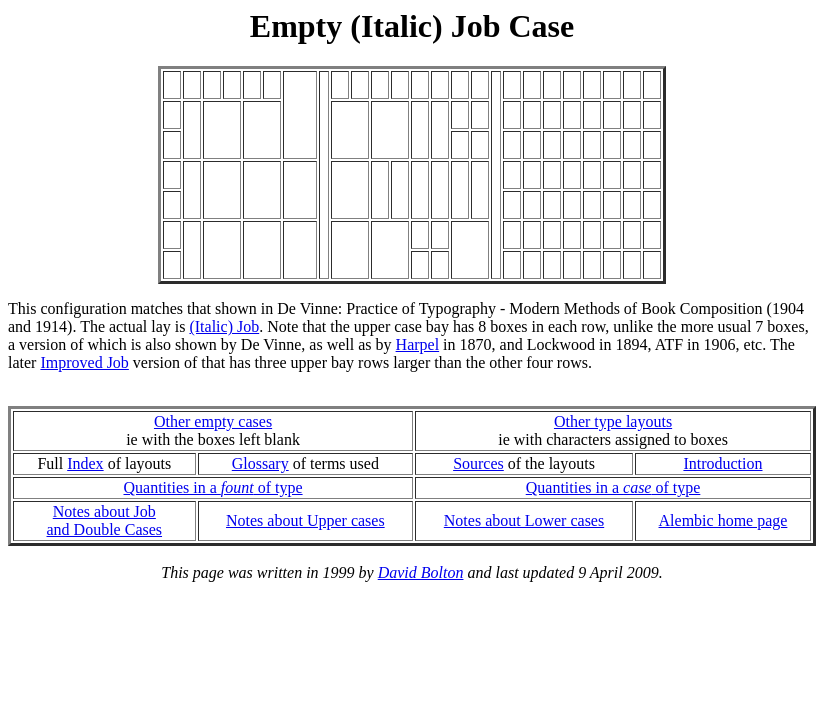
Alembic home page (723, 520)
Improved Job (84, 362)
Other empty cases (213, 421)
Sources (478, 463)
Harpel (418, 344)
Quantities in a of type (213, 487)
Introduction (722, 463)
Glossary (260, 463)
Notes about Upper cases (305, 520)
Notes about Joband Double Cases (105, 520)
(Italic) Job (224, 326)
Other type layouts (613, 421)
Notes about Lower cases (524, 520)
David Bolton (421, 572)
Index (85, 463)
